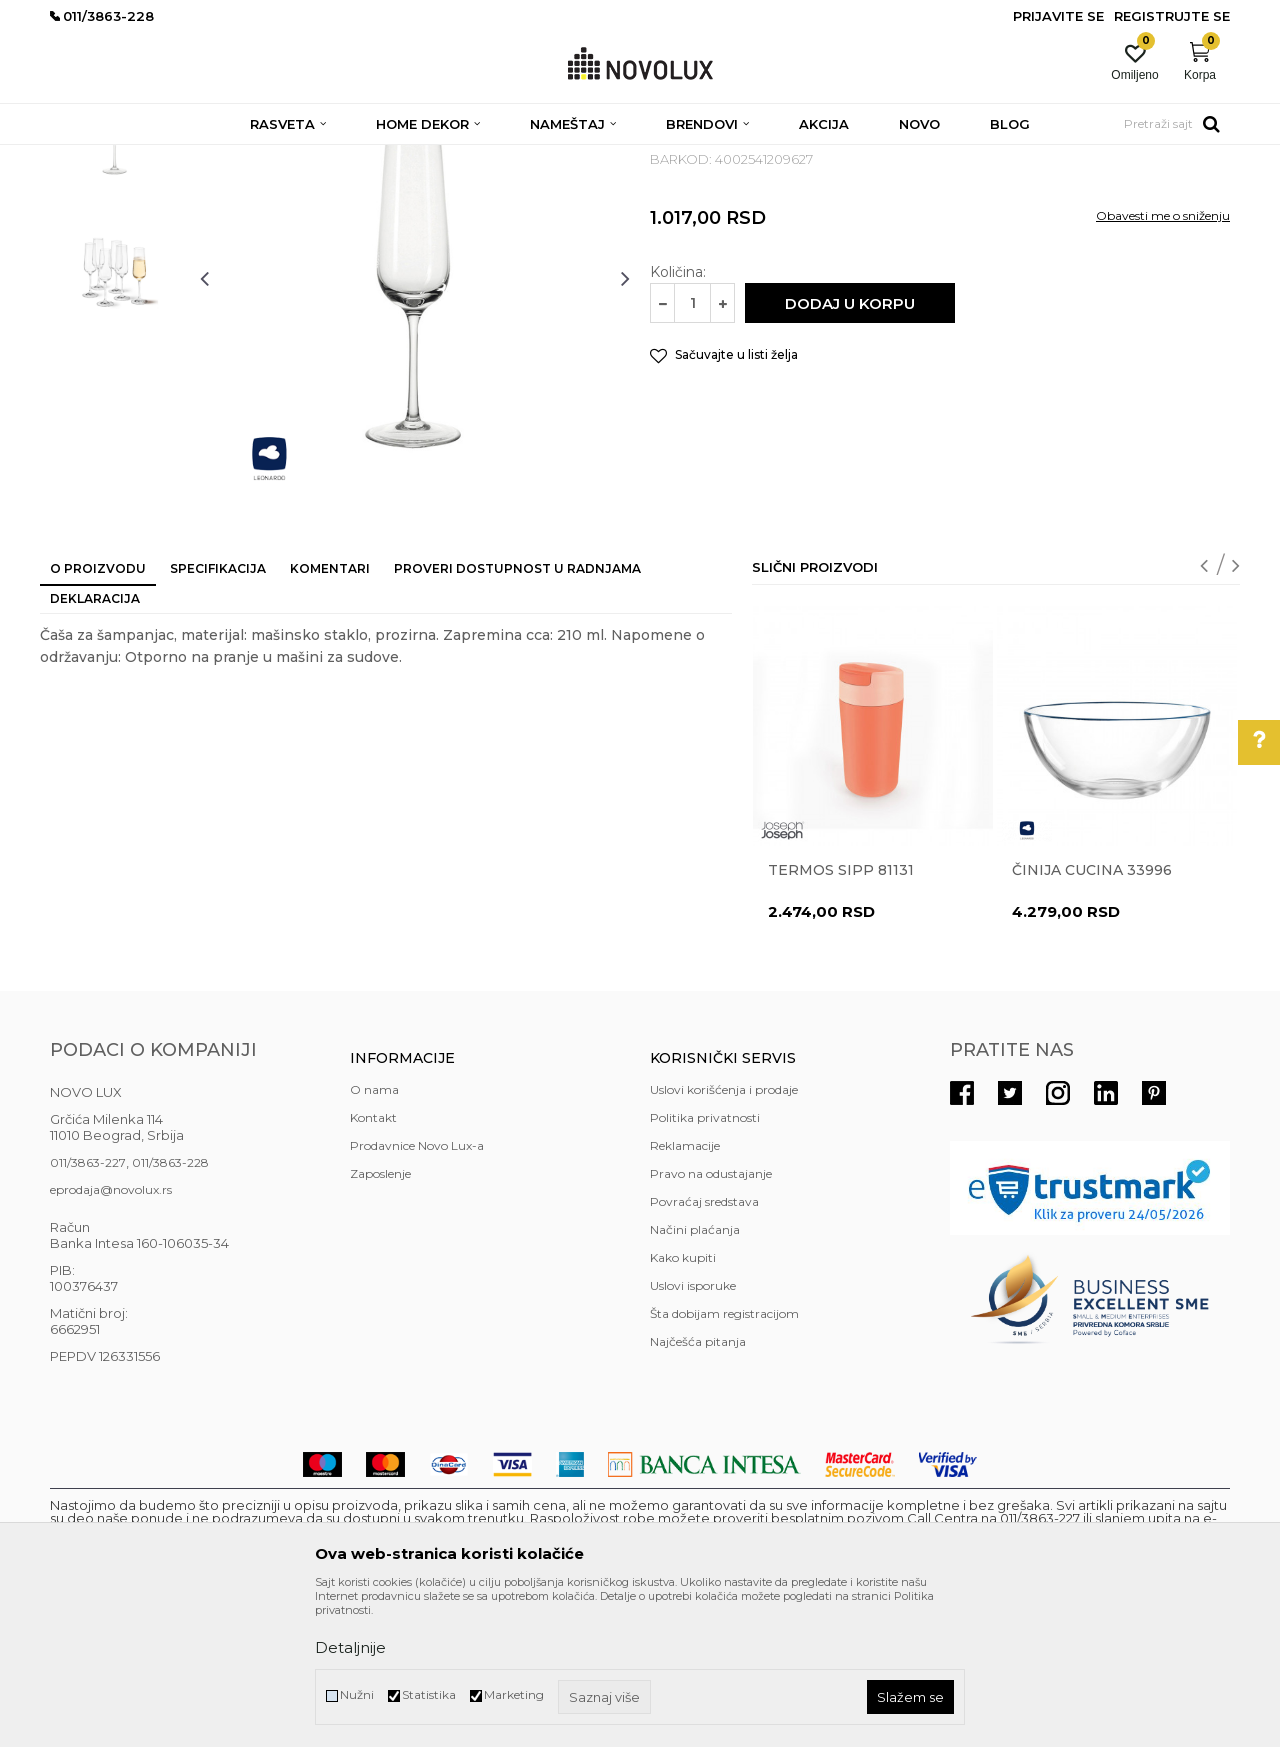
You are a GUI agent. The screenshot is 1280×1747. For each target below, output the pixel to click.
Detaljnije (350, 1647)
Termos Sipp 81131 (841, 1015)
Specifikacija (218, 713)
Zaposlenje (380, 1318)
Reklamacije (685, 1290)
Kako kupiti (683, 1402)
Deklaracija (95, 743)
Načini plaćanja (695, 1374)
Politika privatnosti (705, 1262)
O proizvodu (98, 713)
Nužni (357, 1694)
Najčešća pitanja (698, 1486)
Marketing (514, 1694)
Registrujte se (1172, 16)
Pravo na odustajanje (711, 1318)
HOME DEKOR (243, 157)
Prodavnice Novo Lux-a (417, 1290)
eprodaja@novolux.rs (111, 1334)
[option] (115, 277)
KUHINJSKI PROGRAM (367, 157)
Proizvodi (157, 157)
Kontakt (373, 1262)
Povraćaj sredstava (704, 1346)
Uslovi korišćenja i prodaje (724, 1234)
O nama (374, 1234)
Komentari (330, 713)
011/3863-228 (170, 1307)
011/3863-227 (88, 1307)
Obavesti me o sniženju (1163, 360)
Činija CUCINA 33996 (1092, 1015)
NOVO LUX (83, 157)
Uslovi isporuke (693, 1430)
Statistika (429, 1694)
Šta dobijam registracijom (724, 1458)
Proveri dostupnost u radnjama (517, 713)
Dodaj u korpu (850, 448)
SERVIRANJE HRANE (509, 157)
